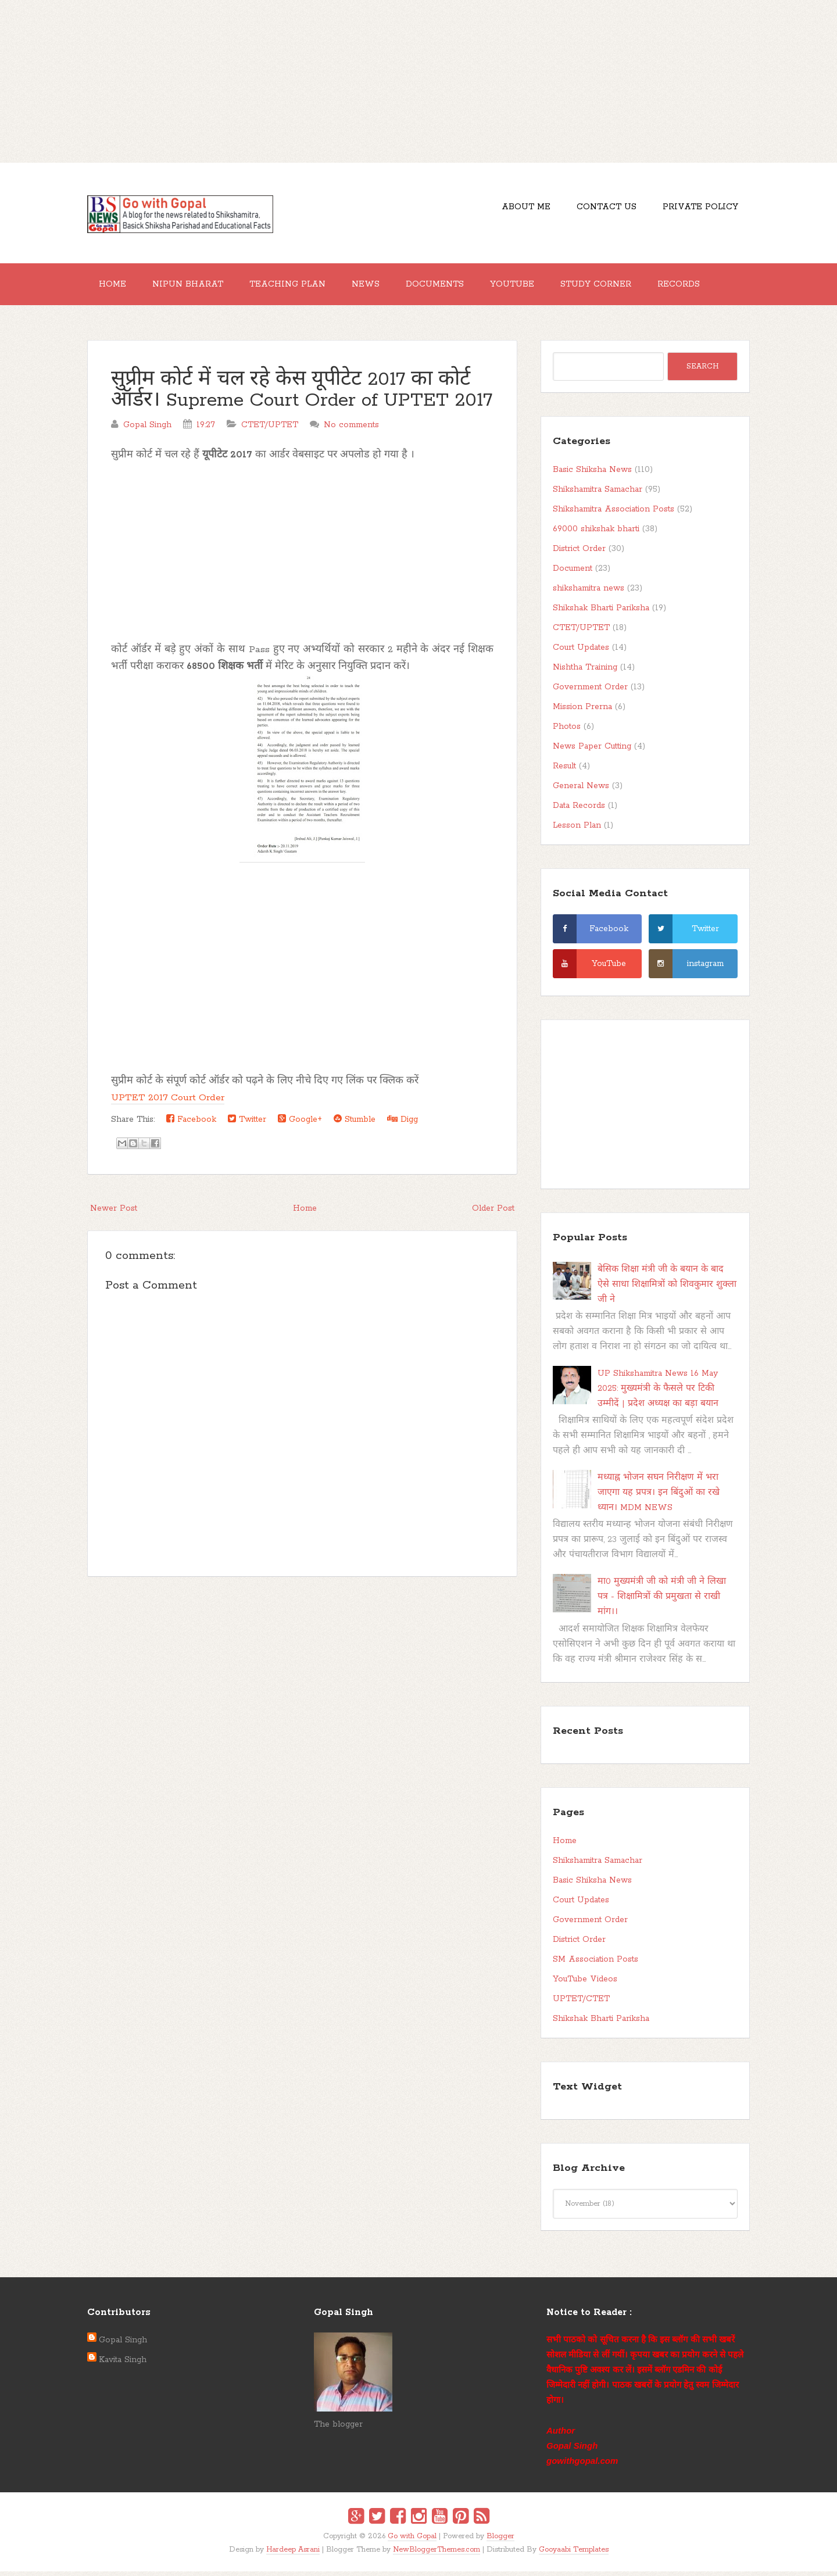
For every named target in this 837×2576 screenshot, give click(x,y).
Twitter (247, 1123)
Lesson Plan (577, 830)
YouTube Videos (585, 1983)
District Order (579, 553)
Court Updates (581, 652)
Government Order (590, 691)
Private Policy (698, 209)
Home (114, 286)
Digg (402, 1123)
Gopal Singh (123, 2344)
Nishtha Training (585, 672)
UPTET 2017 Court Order (167, 1102)
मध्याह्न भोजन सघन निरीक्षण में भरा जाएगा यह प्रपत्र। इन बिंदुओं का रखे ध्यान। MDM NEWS (659, 1497)
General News (581, 790)
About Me (514, 209)
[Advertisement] (418, 81)
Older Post (493, 1213)
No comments (351, 429)
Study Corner (626, 286)
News (382, 286)
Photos (567, 731)
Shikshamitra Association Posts (613, 514)
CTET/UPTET (269, 429)
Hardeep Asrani (293, 2554)
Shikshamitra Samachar (597, 494)
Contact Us (599, 209)
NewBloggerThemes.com (436, 2554)
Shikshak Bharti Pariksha (601, 612)
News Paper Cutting (592, 751)
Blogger (500, 2540)
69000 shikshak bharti (596, 533)
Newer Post (113, 1213)
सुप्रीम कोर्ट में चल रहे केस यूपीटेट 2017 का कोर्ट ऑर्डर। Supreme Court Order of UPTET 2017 (301, 395)
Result (564, 770)
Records (713, 286)
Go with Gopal (412, 2540)
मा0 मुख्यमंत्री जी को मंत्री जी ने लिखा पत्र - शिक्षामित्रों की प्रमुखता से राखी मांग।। (662, 1601)
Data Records (579, 810)
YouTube (538, 286)
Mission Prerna (582, 711)
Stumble (354, 1123)
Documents (456, 286)
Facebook (191, 1123)
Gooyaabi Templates (574, 2554)
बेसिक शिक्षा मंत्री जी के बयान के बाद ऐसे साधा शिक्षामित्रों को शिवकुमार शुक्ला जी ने (667, 1289)
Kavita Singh (122, 2364)
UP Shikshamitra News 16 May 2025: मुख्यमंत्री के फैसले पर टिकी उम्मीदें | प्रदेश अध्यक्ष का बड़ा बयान (658, 1393)
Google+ (300, 1123)
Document (572, 573)
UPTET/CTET (581, 2003)
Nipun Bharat (194, 286)
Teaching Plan (299, 286)
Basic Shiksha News (592, 474)
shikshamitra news (588, 593)
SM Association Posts (595, 1964)
